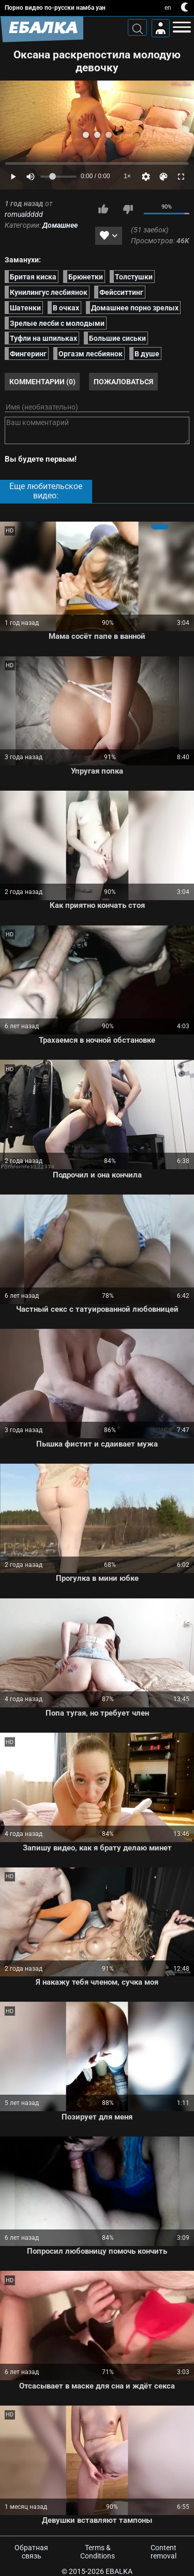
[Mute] (30, 176)
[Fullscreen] (181, 176)
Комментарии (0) (42, 382)
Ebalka (119, 2571)
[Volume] (58, 177)
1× (127, 176)
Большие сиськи (117, 338)
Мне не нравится (127, 209)
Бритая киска (33, 276)
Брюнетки (85, 276)
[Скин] (163, 176)
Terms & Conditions (97, 2551)
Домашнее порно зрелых (134, 307)
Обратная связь (31, 2551)
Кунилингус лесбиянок (48, 292)
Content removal (163, 2551)
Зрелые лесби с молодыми (57, 323)
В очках (66, 307)
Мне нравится (103, 209)
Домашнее (60, 225)
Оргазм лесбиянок (90, 354)
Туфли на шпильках (43, 338)
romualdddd (24, 214)
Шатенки (25, 307)
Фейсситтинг (121, 292)
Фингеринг (28, 354)
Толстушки (134, 276)
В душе (147, 354)
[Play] (13, 176)
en (168, 7)
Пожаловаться (123, 382)
